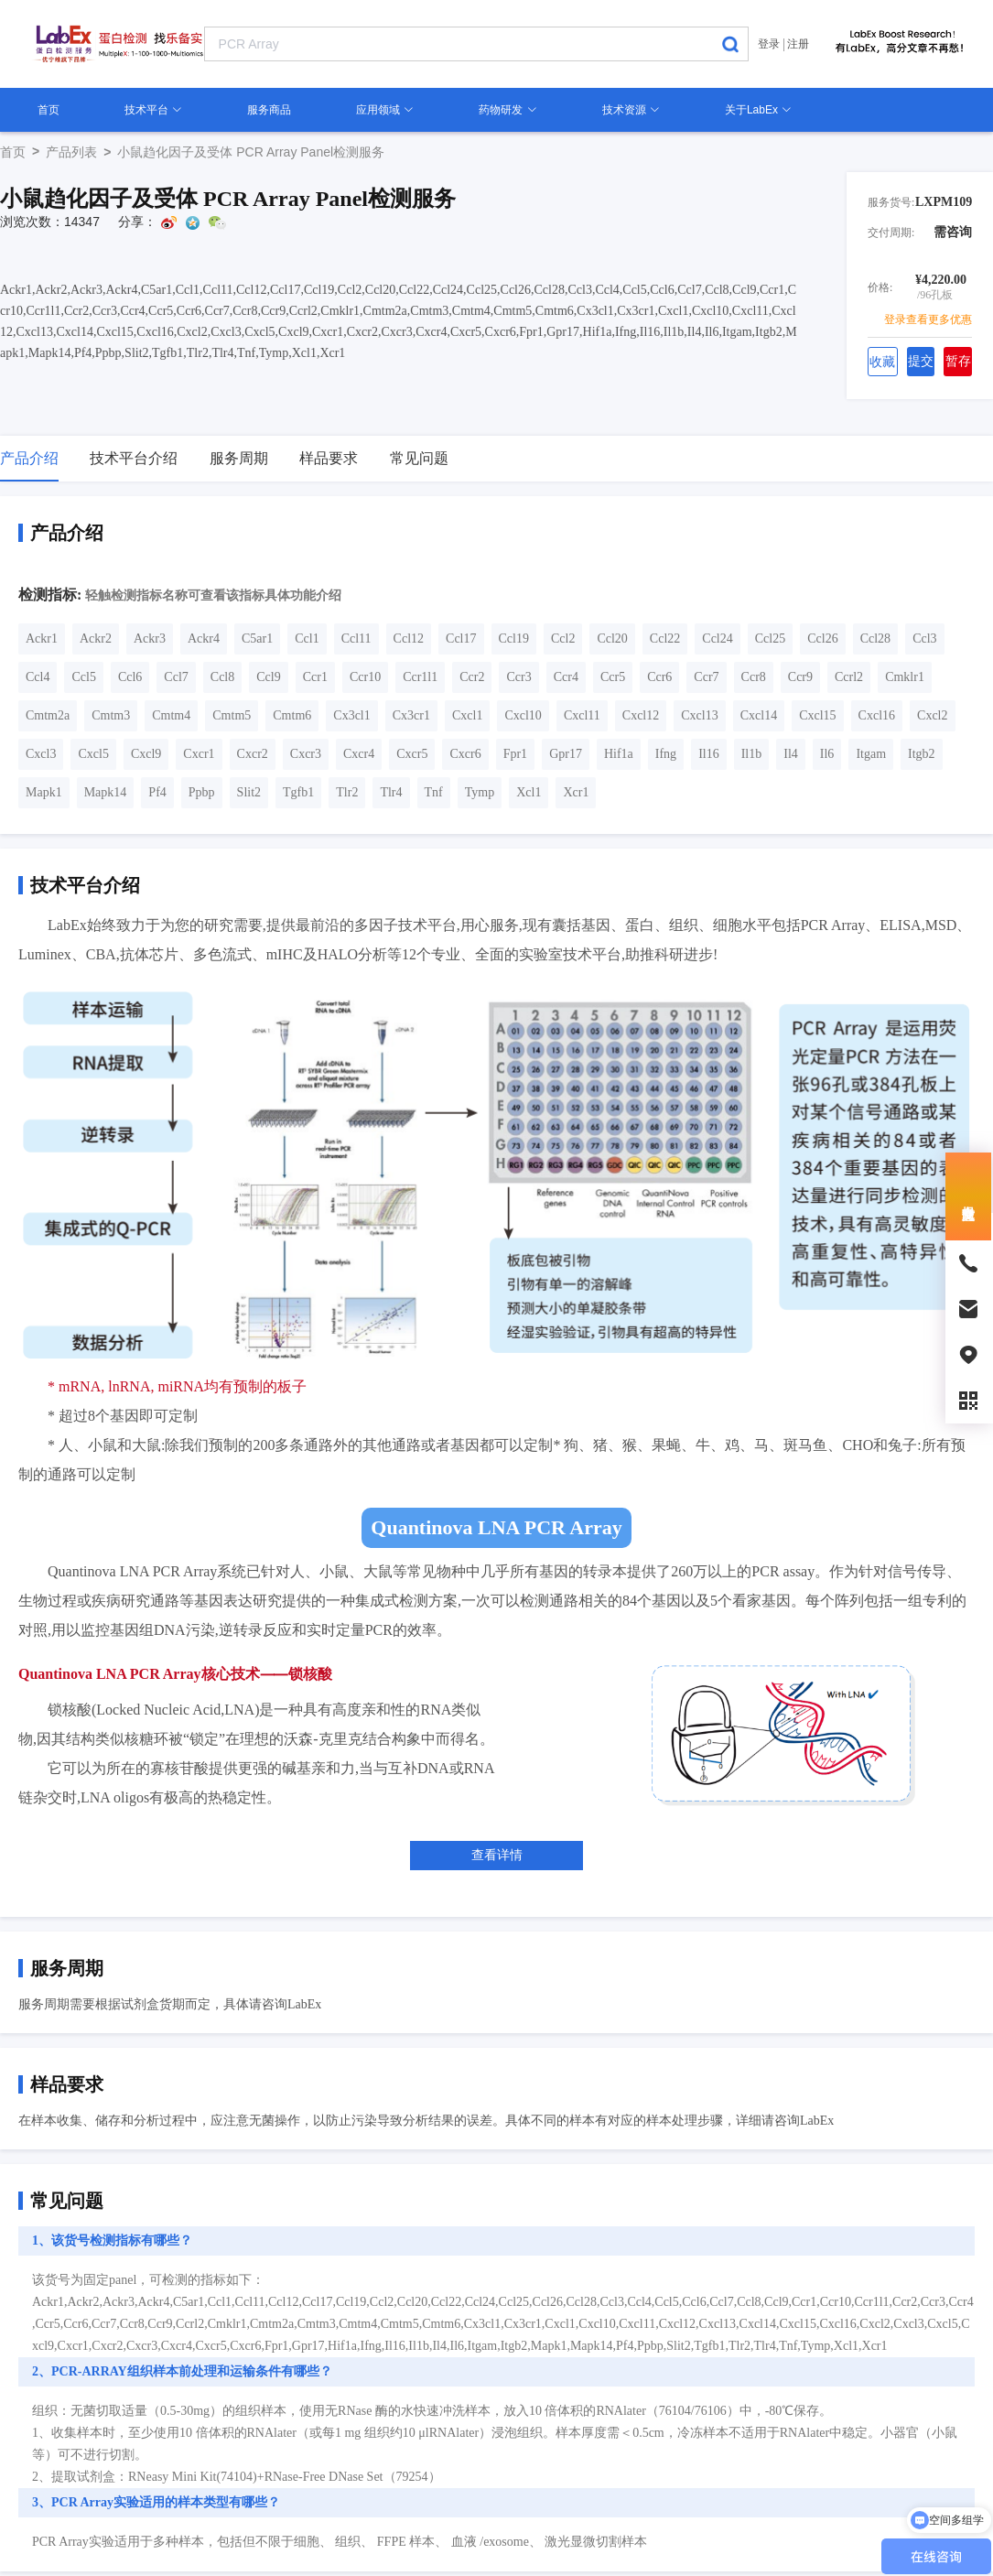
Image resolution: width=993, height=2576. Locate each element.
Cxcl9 (146, 754)
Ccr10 (365, 677)
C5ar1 (257, 638)
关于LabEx (758, 109)
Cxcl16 (876, 715)
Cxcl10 (522, 715)
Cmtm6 (292, 715)
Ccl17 (461, 638)
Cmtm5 (231, 715)
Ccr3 (518, 677)
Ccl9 (268, 677)
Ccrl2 (849, 677)
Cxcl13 (699, 715)
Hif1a (618, 754)
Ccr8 (753, 677)
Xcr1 (575, 792)
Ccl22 (665, 638)
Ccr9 (800, 677)
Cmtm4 (171, 715)
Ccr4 (566, 677)
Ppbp (202, 792)
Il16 (708, 754)
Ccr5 (612, 677)
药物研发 (507, 109)
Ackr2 (96, 638)
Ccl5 (83, 677)
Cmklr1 (904, 677)
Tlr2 (347, 792)
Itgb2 (921, 754)
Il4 (790, 754)
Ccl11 (356, 638)
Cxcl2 (932, 715)
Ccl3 (924, 638)
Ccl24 (717, 638)
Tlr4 (391, 792)
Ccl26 (822, 638)
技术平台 (153, 109)
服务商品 (269, 109)
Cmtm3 (111, 715)
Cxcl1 (467, 715)
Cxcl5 (93, 754)
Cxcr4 (358, 754)
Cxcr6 (464, 754)
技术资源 (631, 109)
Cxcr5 (411, 754)
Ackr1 (42, 638)
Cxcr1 (198, 754)
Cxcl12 (640, 715)
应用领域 (385, 109)
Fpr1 (515, 754)
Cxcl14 (758, 715)
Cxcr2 (252, 754)
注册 (798, 44)
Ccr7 (706, 677)
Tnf (434, 792)
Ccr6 (659, 677)
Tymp (479, 792)
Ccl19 (514, 638)
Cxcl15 (817, 715)
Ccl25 (770, 638)
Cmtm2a (48, 715)
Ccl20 (612, 638)
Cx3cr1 (411, 715)
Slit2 (249, 792)
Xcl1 (528, 792)
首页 (48, 109)
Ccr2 (471, 677)
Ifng (665, 754)
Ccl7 (176, 677)
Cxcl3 (41, 754)
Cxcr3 (305, 754)
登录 (769, 44)
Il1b (751, 754)
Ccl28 (875, 638)
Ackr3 (150, 638)
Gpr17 (565, 754)
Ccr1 (315, 677)
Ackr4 (204, 638)
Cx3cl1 (351, 715)
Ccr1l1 (420, 677)
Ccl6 (130, 677)
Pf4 (157, 792)
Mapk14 (105, 792)
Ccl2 (563, 638)
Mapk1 (44, 792)
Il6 (827, 754)
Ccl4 (37, 677)
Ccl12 (409, 638)
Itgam (871, 754)
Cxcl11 (582, 715)
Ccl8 (222, 677)
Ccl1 (306, 638)
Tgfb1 (298, 792)
